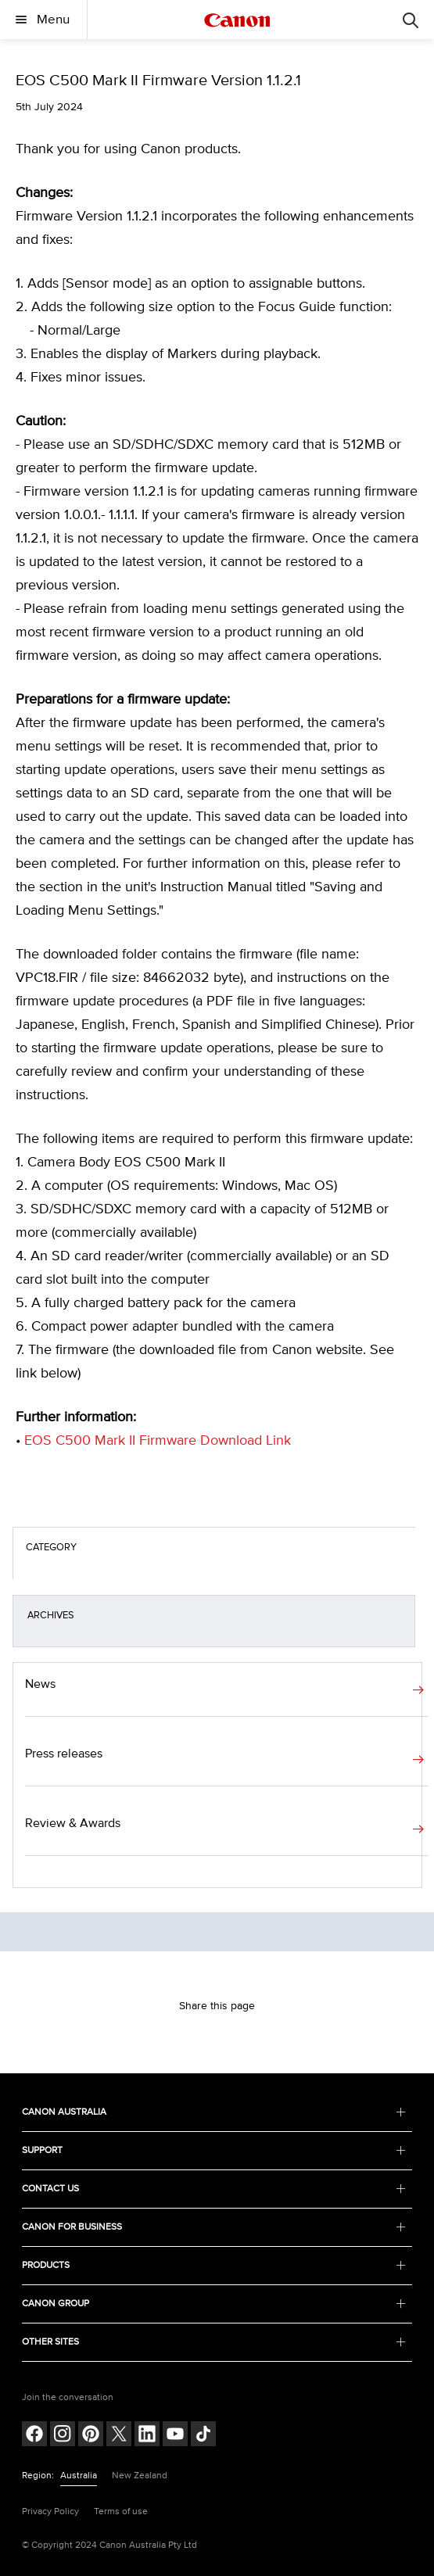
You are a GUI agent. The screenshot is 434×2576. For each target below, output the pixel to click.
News (40, 1684)
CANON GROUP (214, 2303)
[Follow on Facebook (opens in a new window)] (34, 2435)
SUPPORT (214, 2150)
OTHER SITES (214, 2342)
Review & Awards (72, 1823)
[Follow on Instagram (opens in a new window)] (62, 2435)
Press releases (63, 1753)
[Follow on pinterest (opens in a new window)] (90, 2435)
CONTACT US (214, 2188)
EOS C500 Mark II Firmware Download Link (157, 1440)
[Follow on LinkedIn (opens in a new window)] (147, 2435)
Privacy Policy (50, 2511)
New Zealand (139, 2475)
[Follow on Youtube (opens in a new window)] (175, 2435)
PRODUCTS (214, 2265)
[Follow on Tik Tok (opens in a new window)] (203, 2435)
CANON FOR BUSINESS (214, 2227)
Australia (78, 2475)
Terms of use (121, 2511)
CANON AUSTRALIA (214, 2112)
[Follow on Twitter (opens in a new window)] (118, 2435)
